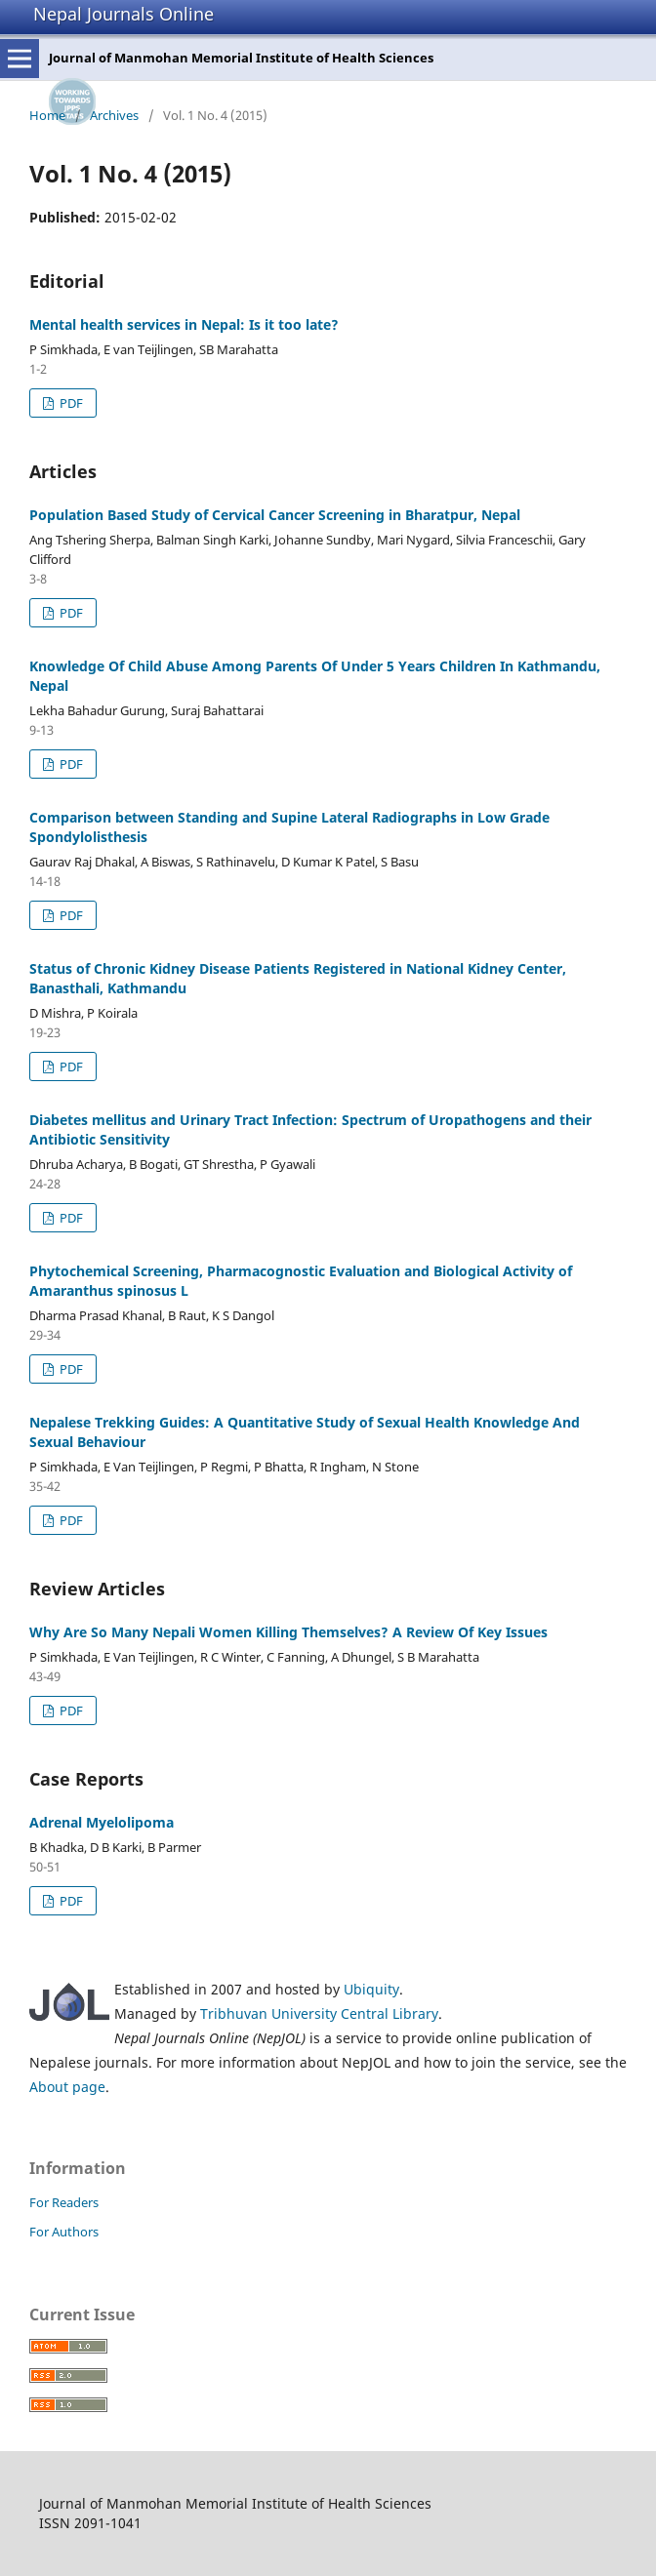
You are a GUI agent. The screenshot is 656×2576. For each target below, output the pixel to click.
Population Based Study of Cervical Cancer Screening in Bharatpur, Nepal (274, 514)
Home (47, 115)
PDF (70, 403)
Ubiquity (371, 1989)
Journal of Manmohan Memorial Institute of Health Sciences (241, 57)
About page (67, 2086)
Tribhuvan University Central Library (319, 2013)
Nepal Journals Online (123, 13)
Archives (114, 115)
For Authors (64, 2231)
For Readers (64, 2202)
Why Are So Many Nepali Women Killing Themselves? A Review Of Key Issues (288, 1632)
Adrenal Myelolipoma (101, 1822)
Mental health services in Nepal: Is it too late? (184, 324)
